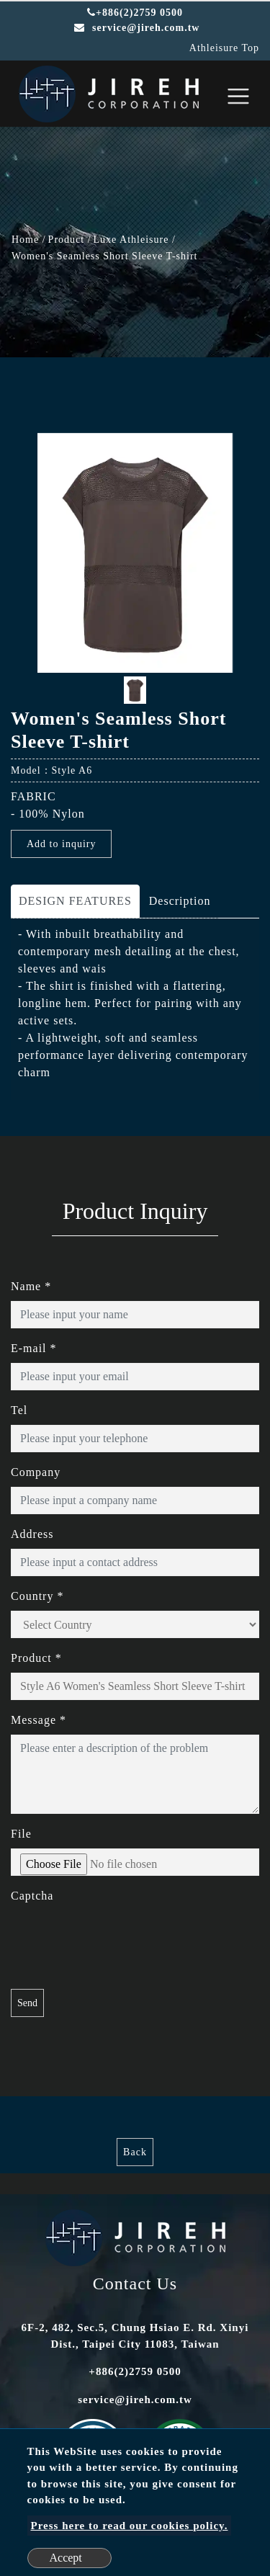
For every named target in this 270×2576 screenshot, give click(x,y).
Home (25, 239)
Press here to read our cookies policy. (129, 2525)
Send (27, 2003)
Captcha (32, 1895)
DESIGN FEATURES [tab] (75, 901)
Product (66, 239)
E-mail (34, 1348)
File (21, 1834)
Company (35, 1472)
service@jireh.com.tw (135, 2399)
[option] (135, 553)
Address (32, 1534)
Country (37, 1596)
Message (38, 1720)
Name (31, 1286)
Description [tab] (180, 901)
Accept (66, 2558)
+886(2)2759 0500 (135, 12)
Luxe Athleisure (131, 239)
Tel (19, 1410)
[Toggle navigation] (238, 95)
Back (135, 2152)
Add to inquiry (61, 843)
